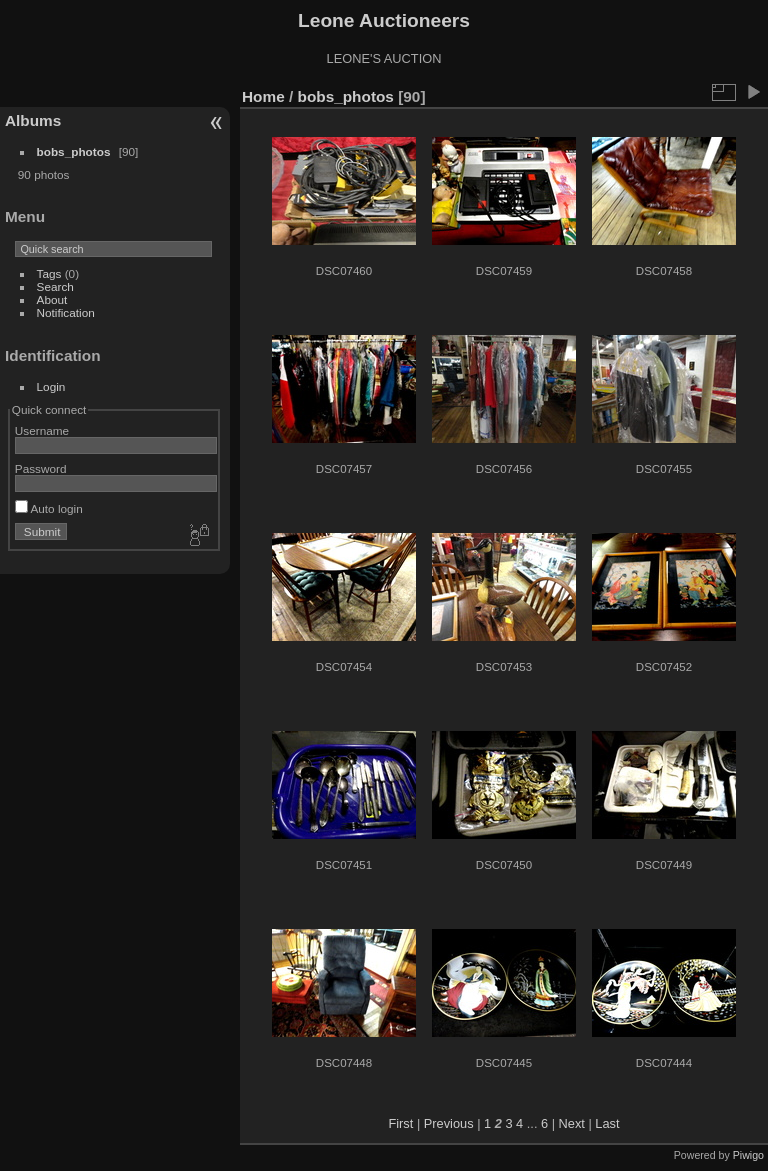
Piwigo (748, 1155)
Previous (449, 1123)
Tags (49, 273)
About (52, 299)
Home (263, 96)
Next (572, 1123)
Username (42, 430)
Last (607, 1123)
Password (41, 468)
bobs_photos (74, 151)
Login (51, 386)
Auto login (49, 508)
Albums (33, 120)
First (400, 1123)
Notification (66, 312)
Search (55, 286)
